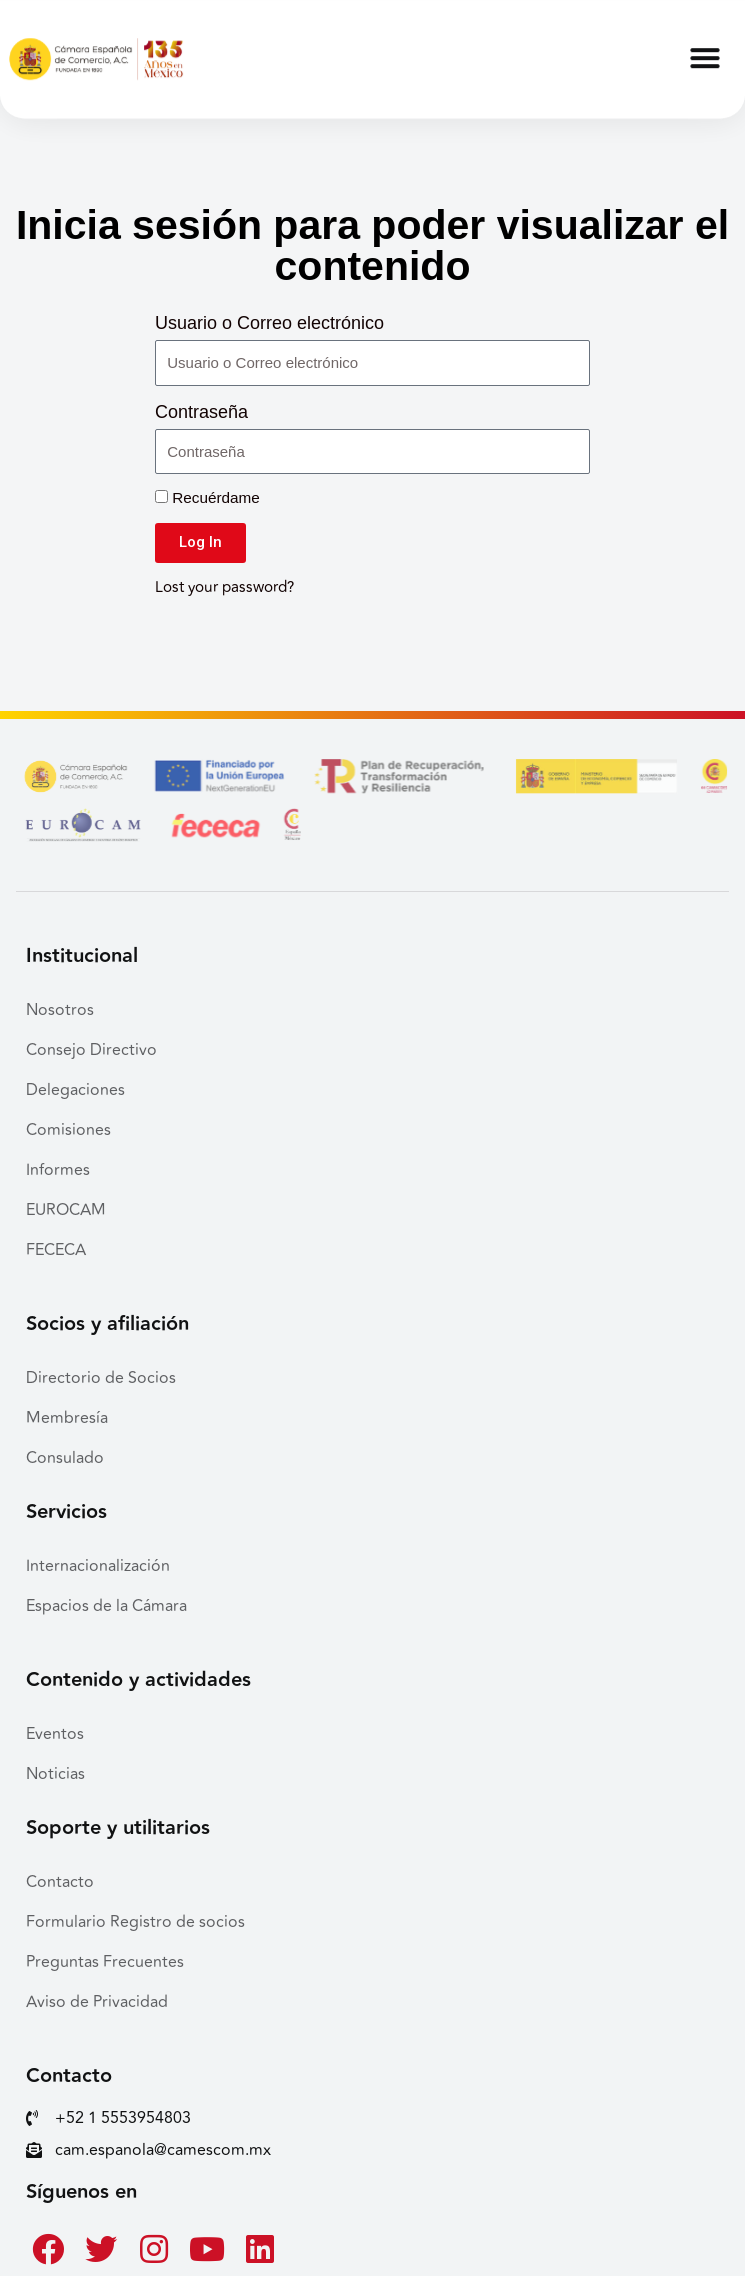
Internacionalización (98, 1566)
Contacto (60, 1882)
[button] (705, 49)
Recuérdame (207, 497)
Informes (58, 1170)
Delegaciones (75, 1090)
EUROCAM (66, 1210)
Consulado (65, 1458)
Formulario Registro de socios (135, 1922)
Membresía (67, 1418)
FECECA (56, 1250)
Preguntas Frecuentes (105, 1962)
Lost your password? (224, 587)
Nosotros (60, 1010)
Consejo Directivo (91, 1050)
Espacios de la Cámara (106, 1606)
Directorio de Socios (101, 1378)
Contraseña (201, 412)
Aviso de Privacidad (97, 2002)
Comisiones (68, 1130)
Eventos (55, 1734)
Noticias (55, 1774)
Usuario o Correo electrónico (269, 323)
